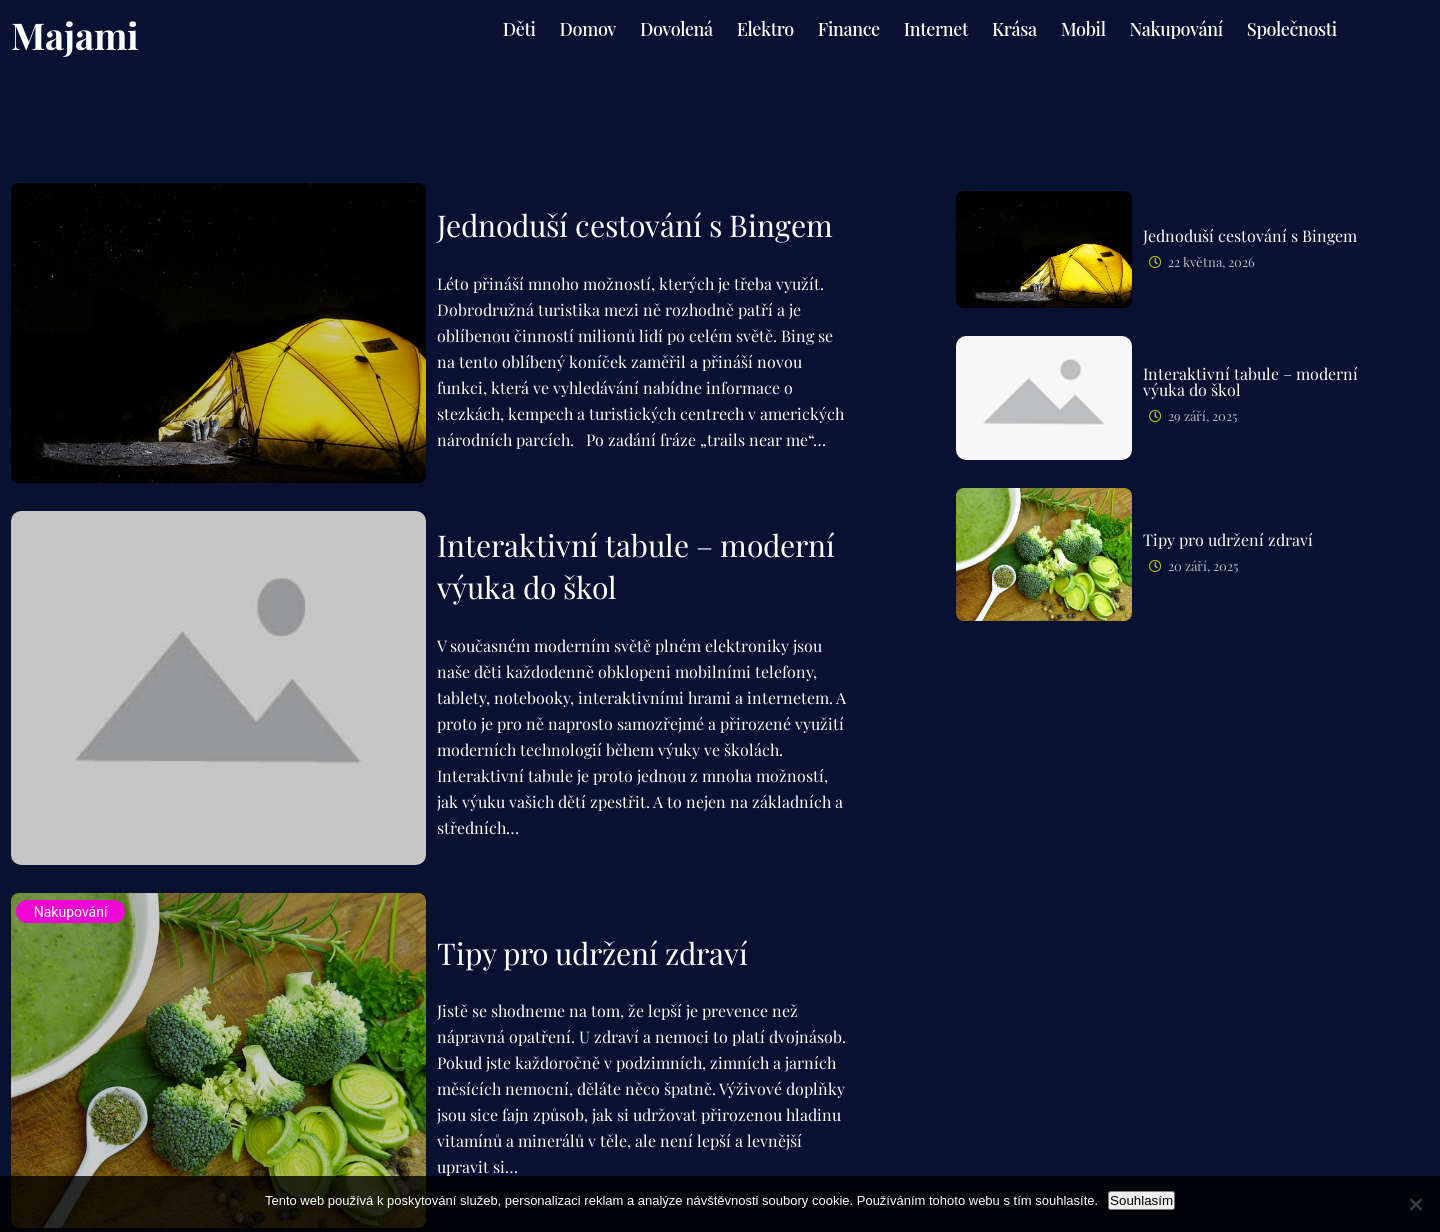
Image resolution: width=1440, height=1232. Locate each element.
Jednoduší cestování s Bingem (635, 225)
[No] (1415, 1204)
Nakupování (71, 912)
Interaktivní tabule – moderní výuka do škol (636, 566)
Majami (75, 34)
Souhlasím (1141, 1200)
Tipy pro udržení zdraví (592, 953)
